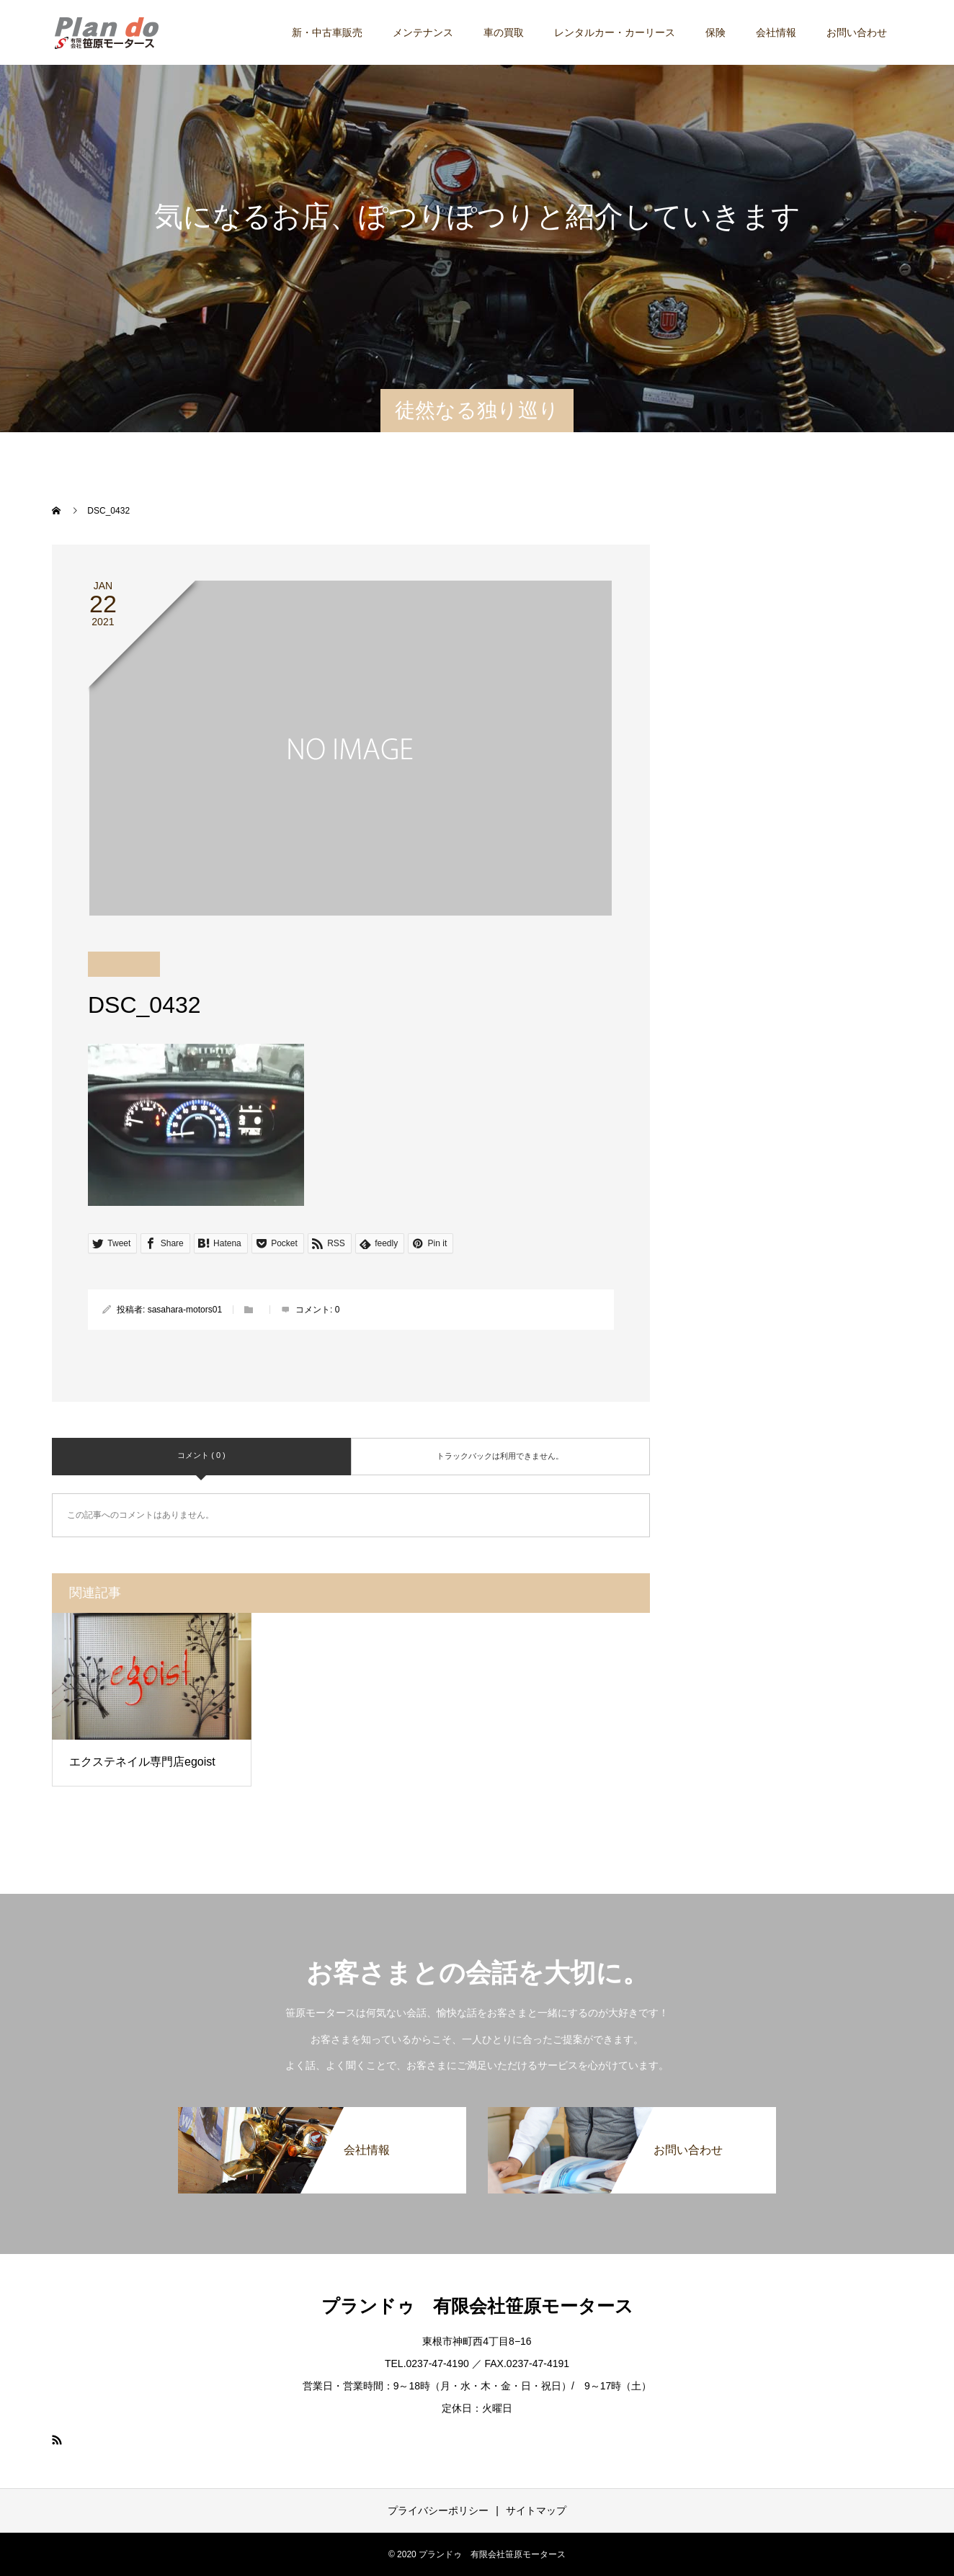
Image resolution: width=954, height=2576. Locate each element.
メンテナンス (423, 32)
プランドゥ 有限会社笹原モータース (477, 2306)
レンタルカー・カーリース (614, 32)
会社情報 (776, 32)
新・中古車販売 (327, 32)
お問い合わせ (856, 32)
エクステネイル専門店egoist (142, 1762)
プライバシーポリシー (438, 2510)
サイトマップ (536, 2510)
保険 (715, 32)
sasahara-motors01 (185, 1310)
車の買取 (503, 32)
